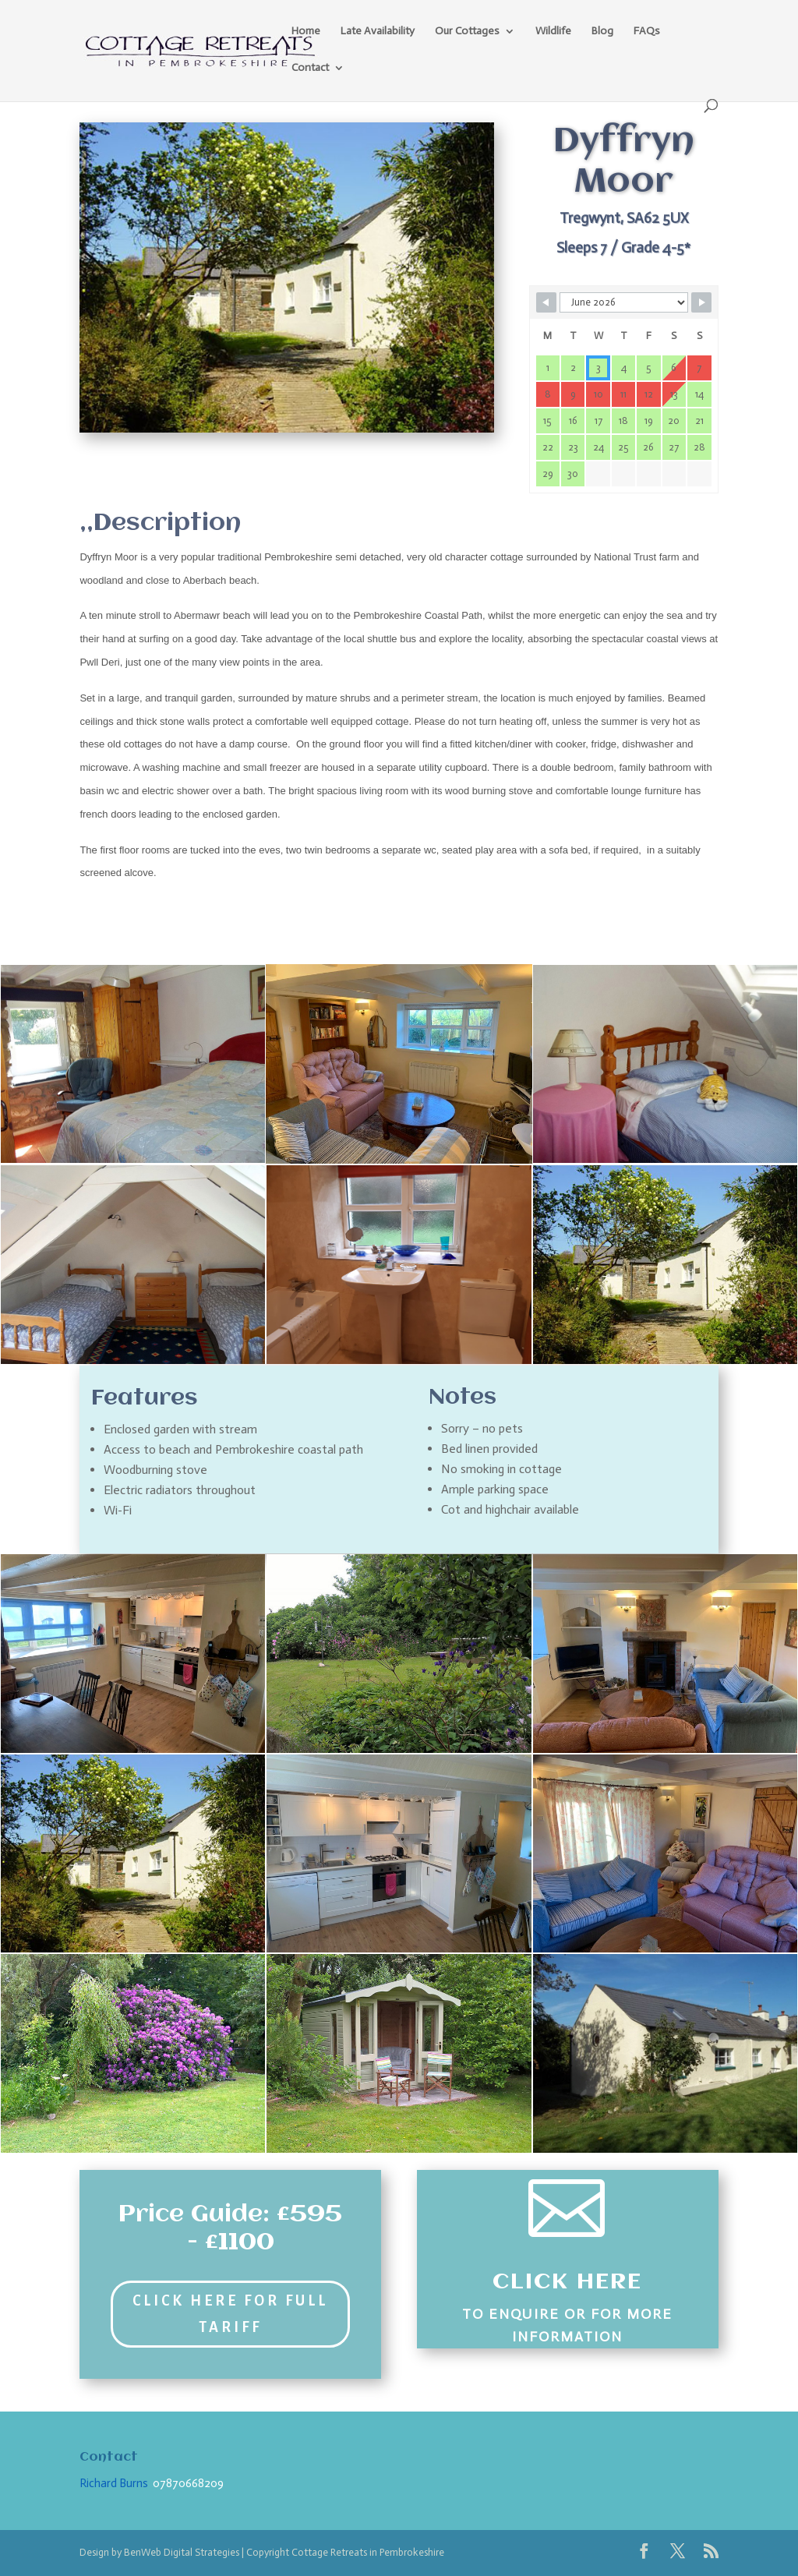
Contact (310, 68)
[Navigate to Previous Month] (546, 302)
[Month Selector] (624, 302)
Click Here (567, 2282)
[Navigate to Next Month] (701, 302)
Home (305, 31)
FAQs (647, 31)
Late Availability (378, 31)
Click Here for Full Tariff (230, 2314)
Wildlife (553, 31)
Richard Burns (113, 2483)
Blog (602, 31)
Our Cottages (467, 31)
